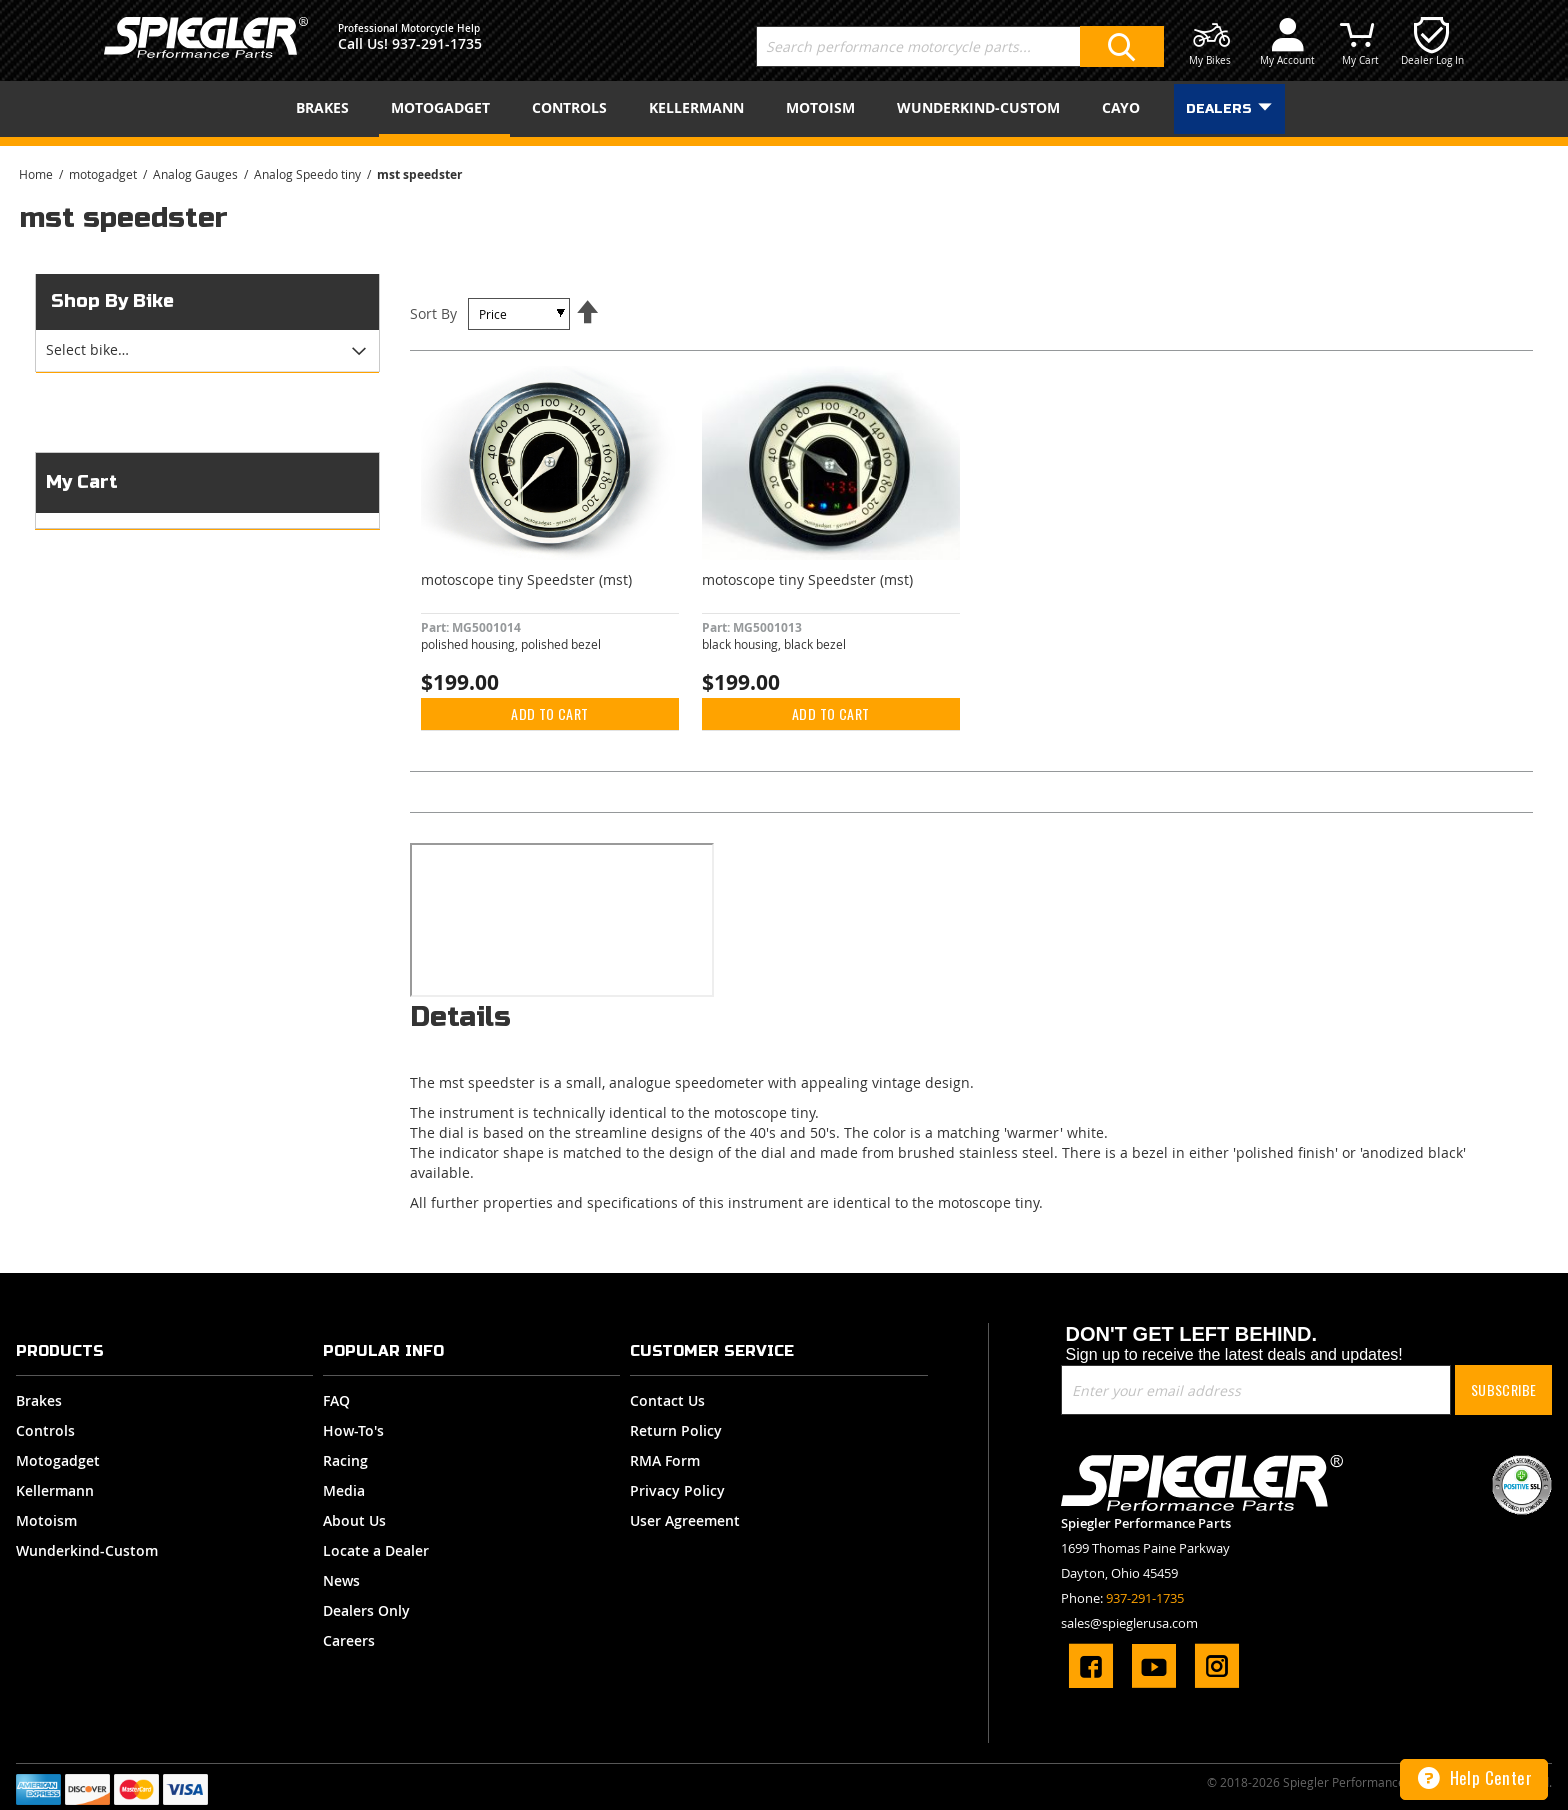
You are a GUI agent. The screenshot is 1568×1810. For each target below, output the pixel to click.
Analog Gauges (197, 174)
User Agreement (685, 1520)
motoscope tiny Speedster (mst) (526, 579)
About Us (354, 1520)
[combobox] (960, 46)
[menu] (784, 109)
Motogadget (58, 1460)
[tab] (207, 351)
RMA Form (665, 1460)
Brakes (39, 1400)
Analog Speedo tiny (309, 174)
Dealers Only (366, 1610)
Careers (349, 1640)
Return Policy (676, 1430)
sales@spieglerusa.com (1129, 1623)
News (341, 1580)
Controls (45, 1430)
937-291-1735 (437, 43)
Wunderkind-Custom (87, 1550)
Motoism (46, 1520)
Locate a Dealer (376, 1550)
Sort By (433, 313)
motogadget (104, 174)
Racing (345, 1460)
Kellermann (55, 1490)
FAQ (336, 1400)
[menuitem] (326, 107)
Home (37, 174)
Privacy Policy (677, 1490)
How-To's (353, 1430)
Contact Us (667, 1400)
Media (344, 1490)
